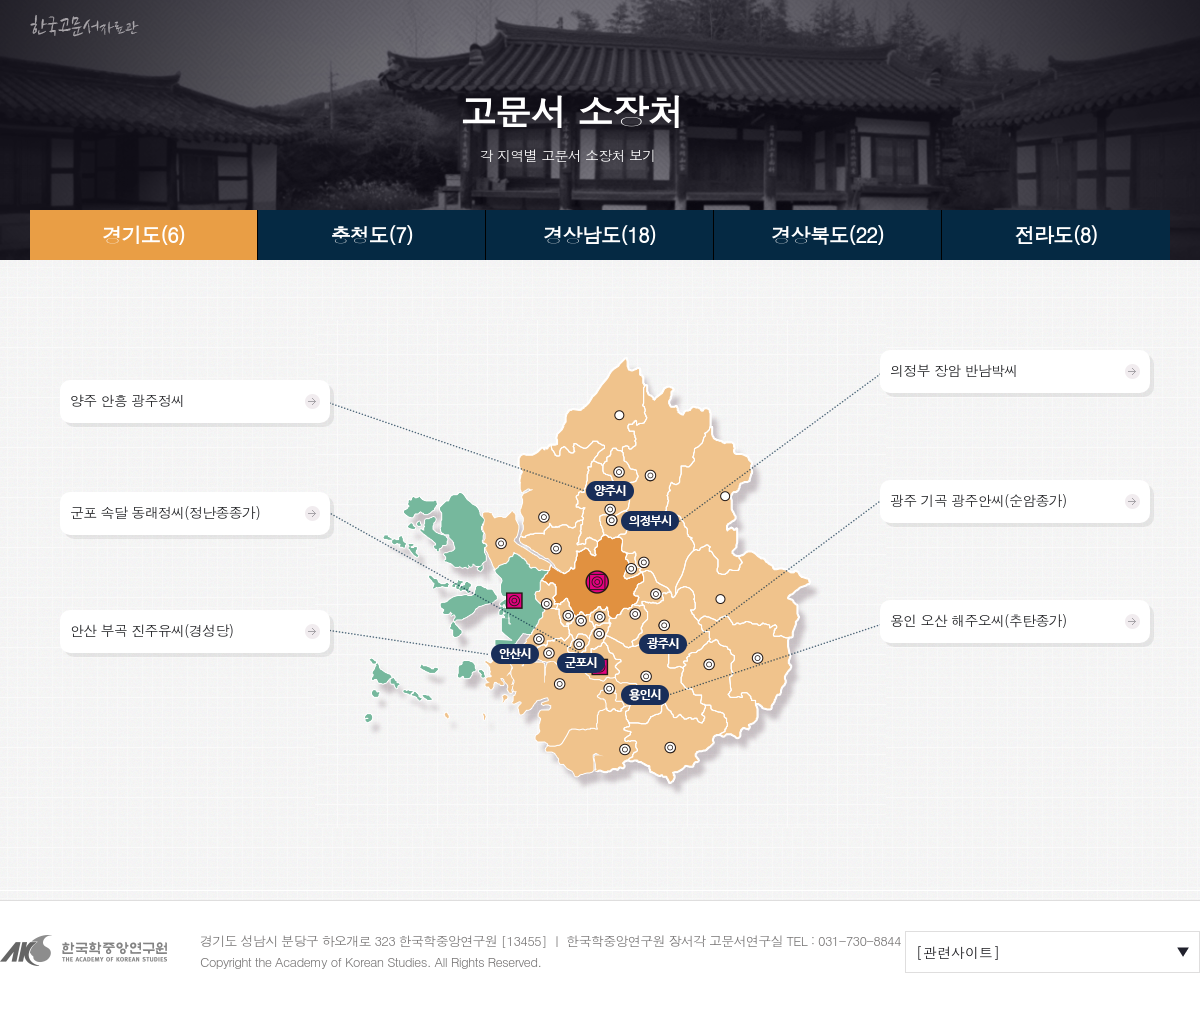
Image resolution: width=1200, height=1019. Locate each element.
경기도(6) (143, 234)
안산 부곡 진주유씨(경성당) (151, 630)
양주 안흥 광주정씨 (127, 400)
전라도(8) (1056, 234)
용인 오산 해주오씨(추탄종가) (978, 620)
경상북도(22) (827, 234)
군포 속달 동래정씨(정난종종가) (165, 512)
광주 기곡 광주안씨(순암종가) (978, 500)
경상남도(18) (599, 234)
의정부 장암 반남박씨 (954, 370)
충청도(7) (371, 234)
